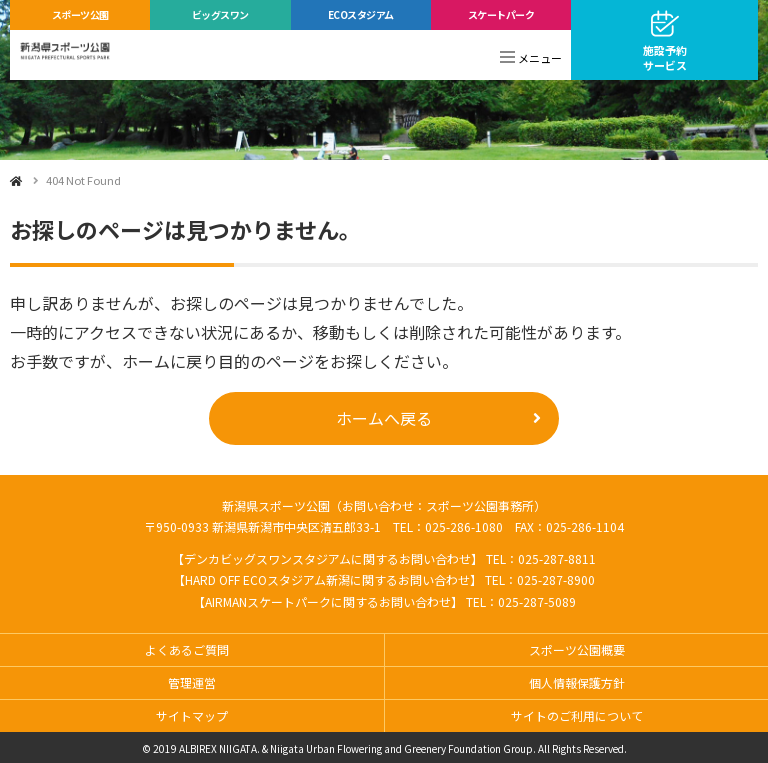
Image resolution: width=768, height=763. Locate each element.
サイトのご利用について (577, 715)
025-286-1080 (464, 526)
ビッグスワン (220, 14)
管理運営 (192, 682)
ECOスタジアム (361, 14)
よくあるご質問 (187, 649)
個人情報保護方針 (577, 682)
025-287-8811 (557, 558)
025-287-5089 (537, 601)
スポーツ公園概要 (577, 649)
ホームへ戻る (384, 418)
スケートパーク (501, 14)
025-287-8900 (556, 579)
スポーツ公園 (80, 14)
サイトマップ (192, 715)
